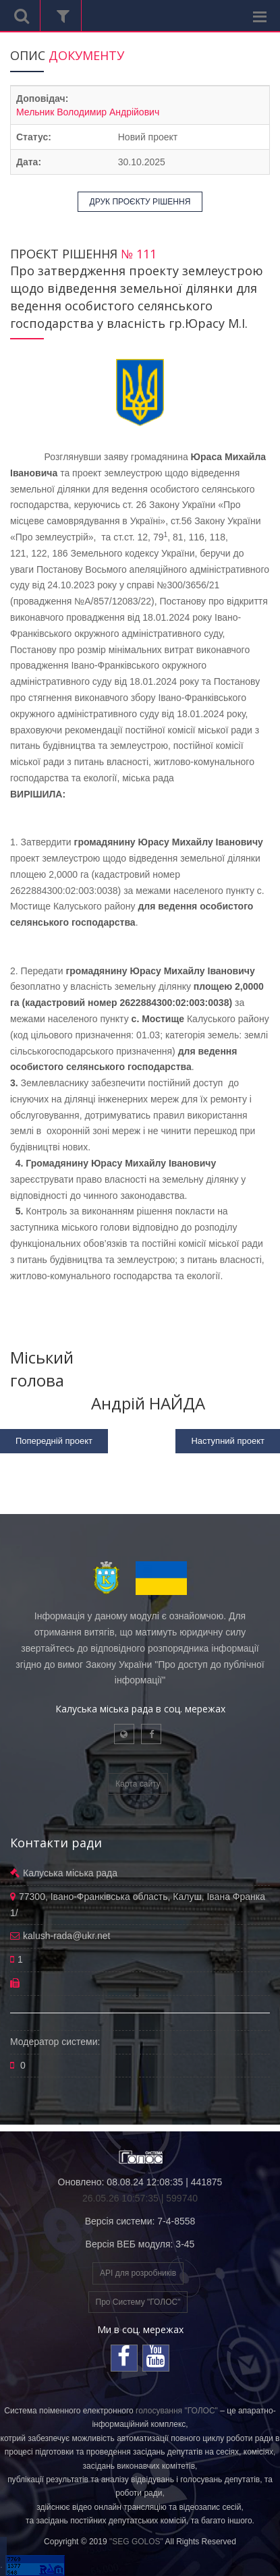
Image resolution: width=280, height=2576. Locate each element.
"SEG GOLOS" (136, 2541)
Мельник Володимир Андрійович (87, 112)
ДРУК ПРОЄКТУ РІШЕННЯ (140, 201)
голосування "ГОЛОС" (177, 2410)
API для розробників (138, 2273)
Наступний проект (227, 1441)
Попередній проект (54, 1441)
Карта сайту (137, 1784)
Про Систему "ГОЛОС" (138, 2302)
